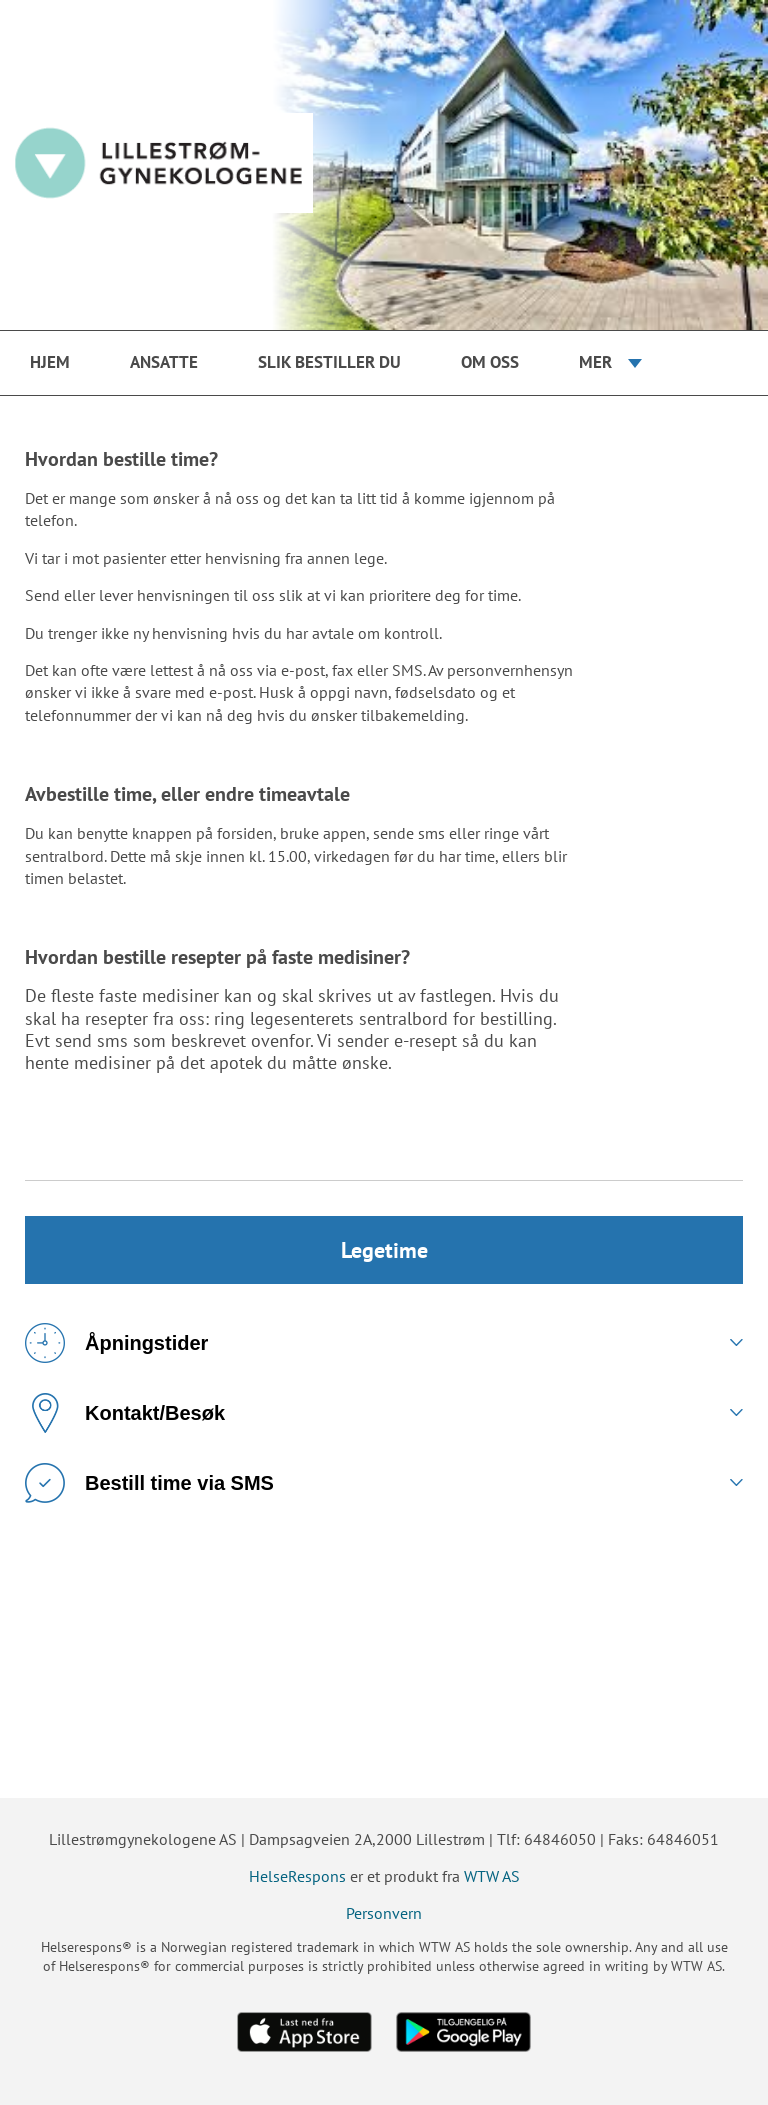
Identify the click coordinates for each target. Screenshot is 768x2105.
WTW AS (492, 1876)
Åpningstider (116, 1343)
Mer (595, 362)
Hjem (50, 362)
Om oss (490, 362)
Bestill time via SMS (149, 1483)
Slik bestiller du (329, 362)
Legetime (384, 1250)
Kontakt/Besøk (125, 1413)
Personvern (384, 1913)
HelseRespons (297, 1876)
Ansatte (164, 362)
